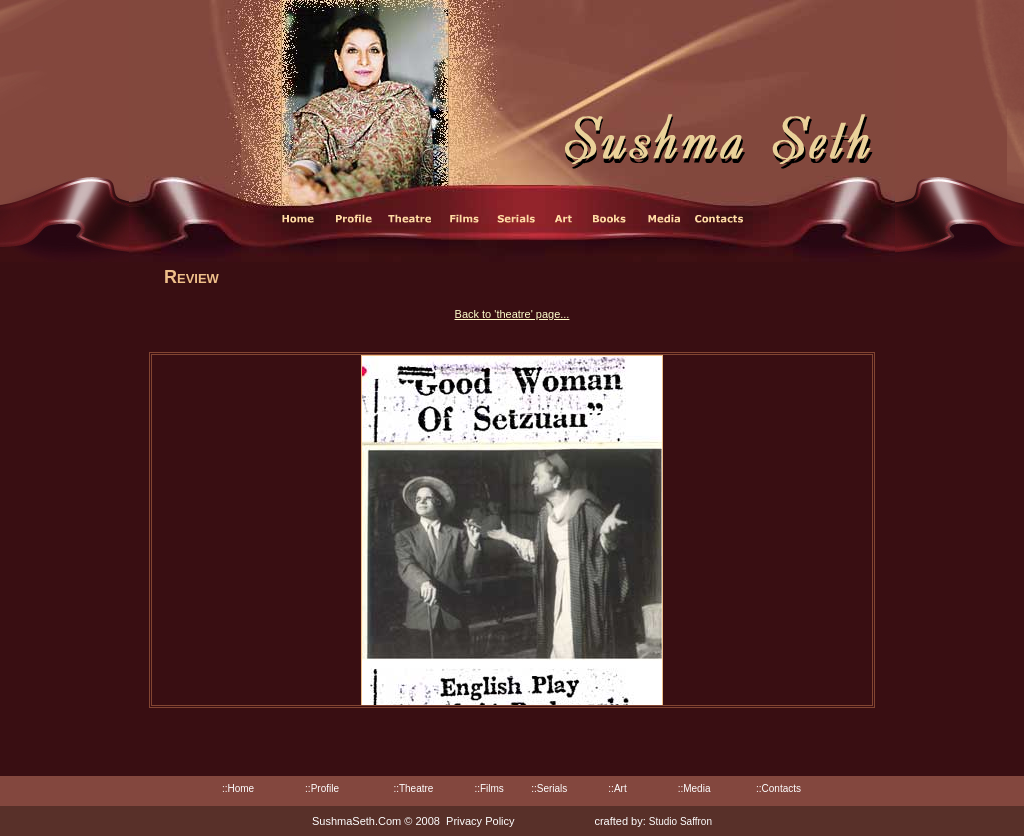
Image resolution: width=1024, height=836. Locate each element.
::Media (694, 788)
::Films (488, 788)
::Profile (322, 788)
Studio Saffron (680, 821)
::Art (617, 788)
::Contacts (778, 788)
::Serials (549, 788)
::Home (238, 788)
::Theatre (413, 788)
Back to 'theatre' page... (512, 314)
